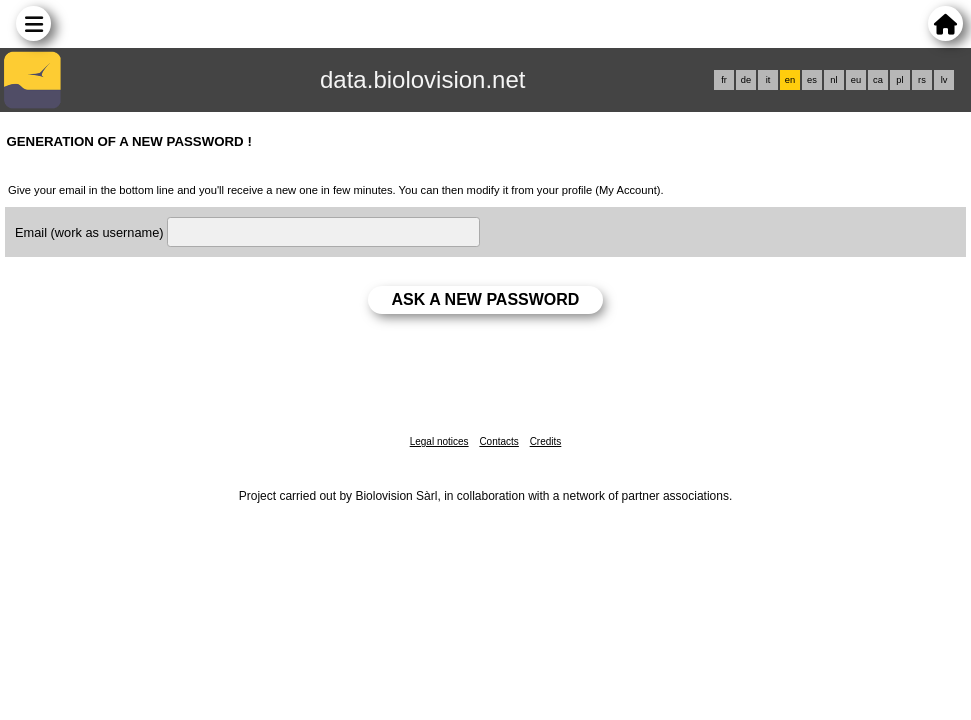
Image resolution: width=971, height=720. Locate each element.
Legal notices (439, 441)
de (746, 80)
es (812, 80)
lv (944, 80)
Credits (546, 441)
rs (922, 80)
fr (724, 80)
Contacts (498, 441)
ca (878, 80)
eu (856, 80)
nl (833, 80)
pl (899, 80)
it (768, 80)
